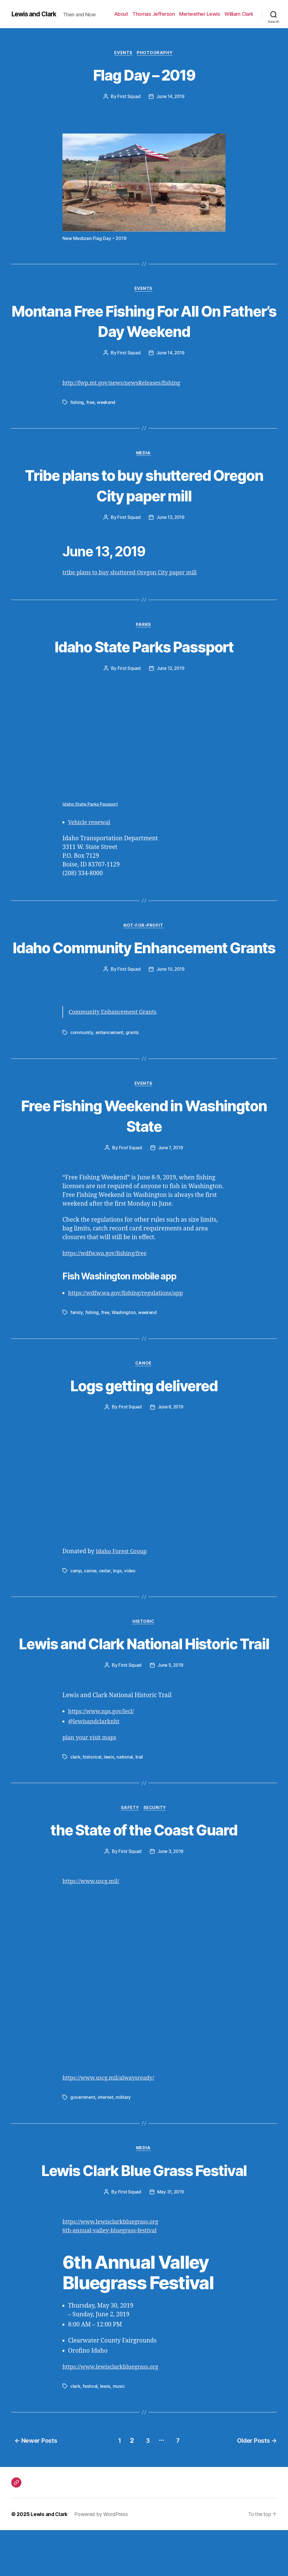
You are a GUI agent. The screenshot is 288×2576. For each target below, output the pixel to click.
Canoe (144, 1388)
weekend (107, 403)
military (124, 2144)
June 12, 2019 (170, 671)
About (121, 14)
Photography (156, 53)
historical (92, 1803)
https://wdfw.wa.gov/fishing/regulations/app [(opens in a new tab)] (129, 1317)
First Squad (128, 97)
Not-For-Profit (144, 928)
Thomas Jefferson (153, 14)
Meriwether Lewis (199, 14)
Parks (144, 627)
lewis (109, 1803)
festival (90, 2433)
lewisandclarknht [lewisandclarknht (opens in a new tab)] (98, 1768)
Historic (144, 1647)
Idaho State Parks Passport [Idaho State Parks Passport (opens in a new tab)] (91, 807)
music (119, 2433)
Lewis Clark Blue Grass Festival (144, 2217)
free (90, 403)
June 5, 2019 (170, 1711)
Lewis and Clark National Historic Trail (144, 1679)
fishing (77, 403)
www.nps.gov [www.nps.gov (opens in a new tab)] (106, 1757)
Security (155, 1854)
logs (118, 1596)
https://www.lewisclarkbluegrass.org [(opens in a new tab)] (113, 2269)
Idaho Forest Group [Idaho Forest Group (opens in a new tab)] (123, 1576)
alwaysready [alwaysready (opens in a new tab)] (141, 2124)
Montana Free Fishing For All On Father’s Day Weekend (144, 322)
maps (111, 1784)
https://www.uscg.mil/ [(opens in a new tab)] (92, 1928)
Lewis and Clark (35, 14)
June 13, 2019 (170, 519)
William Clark (238, 14)
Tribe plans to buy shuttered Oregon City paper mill (144, 486)
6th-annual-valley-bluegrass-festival (112, 2278)
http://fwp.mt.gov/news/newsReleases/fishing (125, 384)
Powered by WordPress (103, 2560)
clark (75, 1803)
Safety (129, 1854)
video (130, 1596)
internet (106, 2144)
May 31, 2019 (170, 2239)
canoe (90, 1596)
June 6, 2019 (170, 1432)
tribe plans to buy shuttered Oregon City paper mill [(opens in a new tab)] (133, 574)
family (76, 1337)
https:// (77, 1757)
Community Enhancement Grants (115, 1036)
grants (132, 1056)
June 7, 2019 (170, 1172)
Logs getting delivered (144, 1410)
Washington (124, 1337)
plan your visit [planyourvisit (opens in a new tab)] (82, 1784)
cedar (105, 1596)
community (81, 1056)
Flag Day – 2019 (144, 75)
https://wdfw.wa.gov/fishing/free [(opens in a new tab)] (107, 1278)
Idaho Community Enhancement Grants (144, 960)
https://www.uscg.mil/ (92, 2124)
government (83, 2144)
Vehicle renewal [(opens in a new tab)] (90, 825)
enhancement (109, 1056)
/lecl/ (131, 1757)
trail (139, 1803)
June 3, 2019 (170, 1898)
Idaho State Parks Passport (144, 648)
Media (144, 454)
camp (76, 1596)
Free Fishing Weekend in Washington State (144, 1139)
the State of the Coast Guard (144, 1876)
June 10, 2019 (170, 993)
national (125, 1803)
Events (123, 53)
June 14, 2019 (170, 97)
